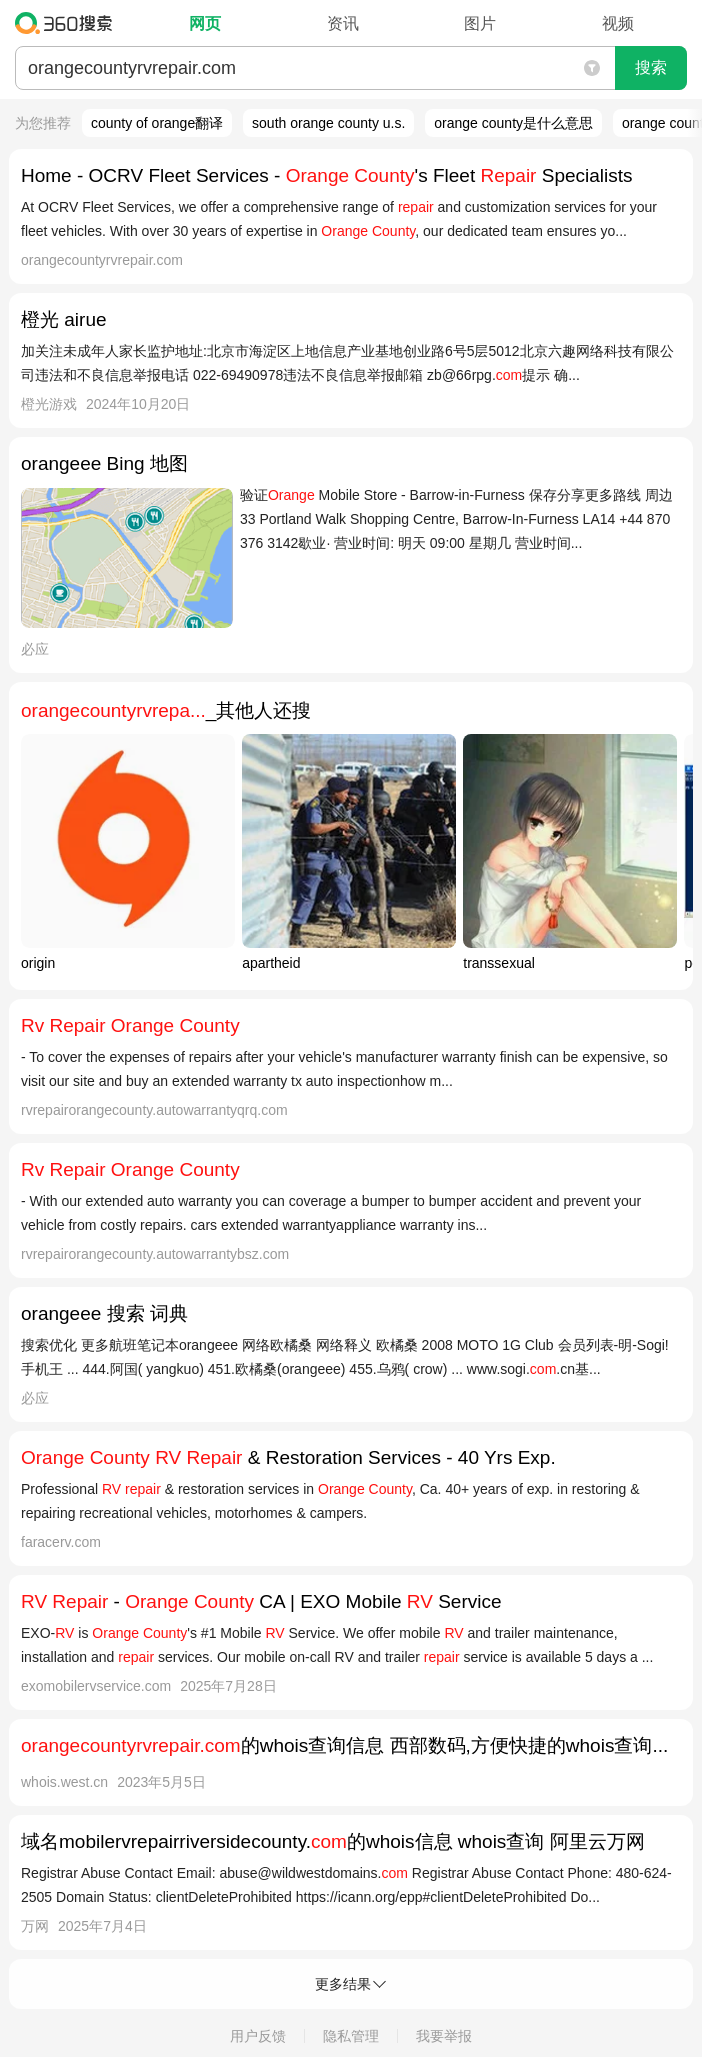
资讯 (343, 23)
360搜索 (68, 23)
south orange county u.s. (328, 123)
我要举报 (444, 2036)
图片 (480, 23)
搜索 (651, 67)
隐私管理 (351, 2036)
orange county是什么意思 (513, 123)
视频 (618, 23)
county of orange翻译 (157, 123)
